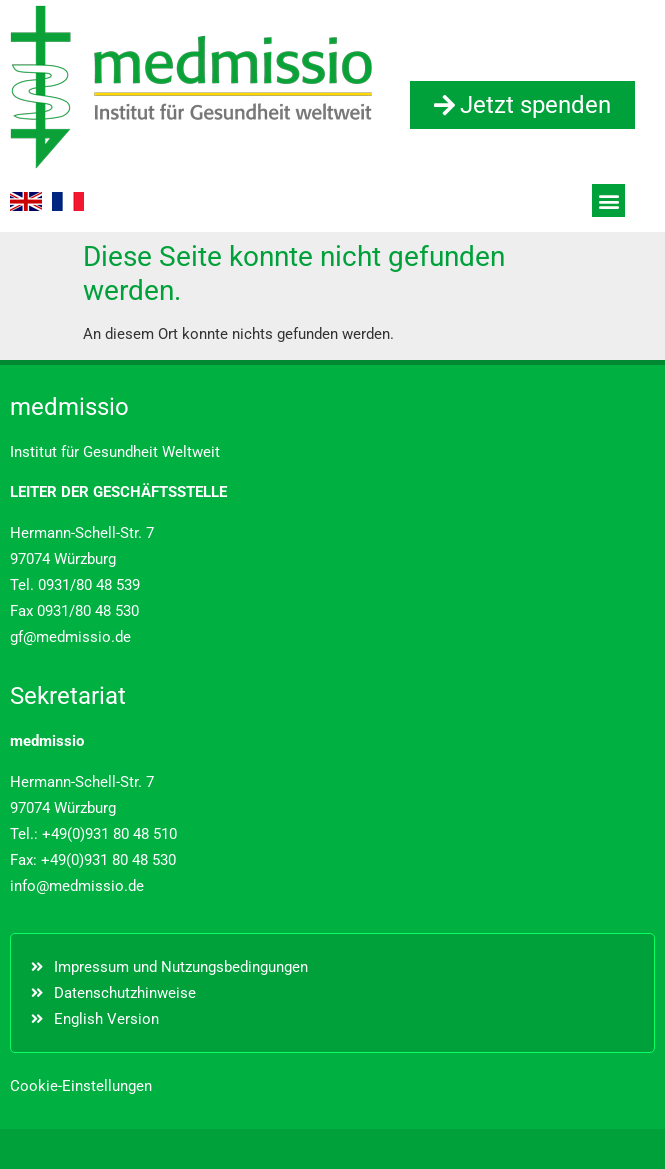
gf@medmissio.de (70, 637)
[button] (608, 200)
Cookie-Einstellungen (81, 1086)
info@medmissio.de (77, 886)
